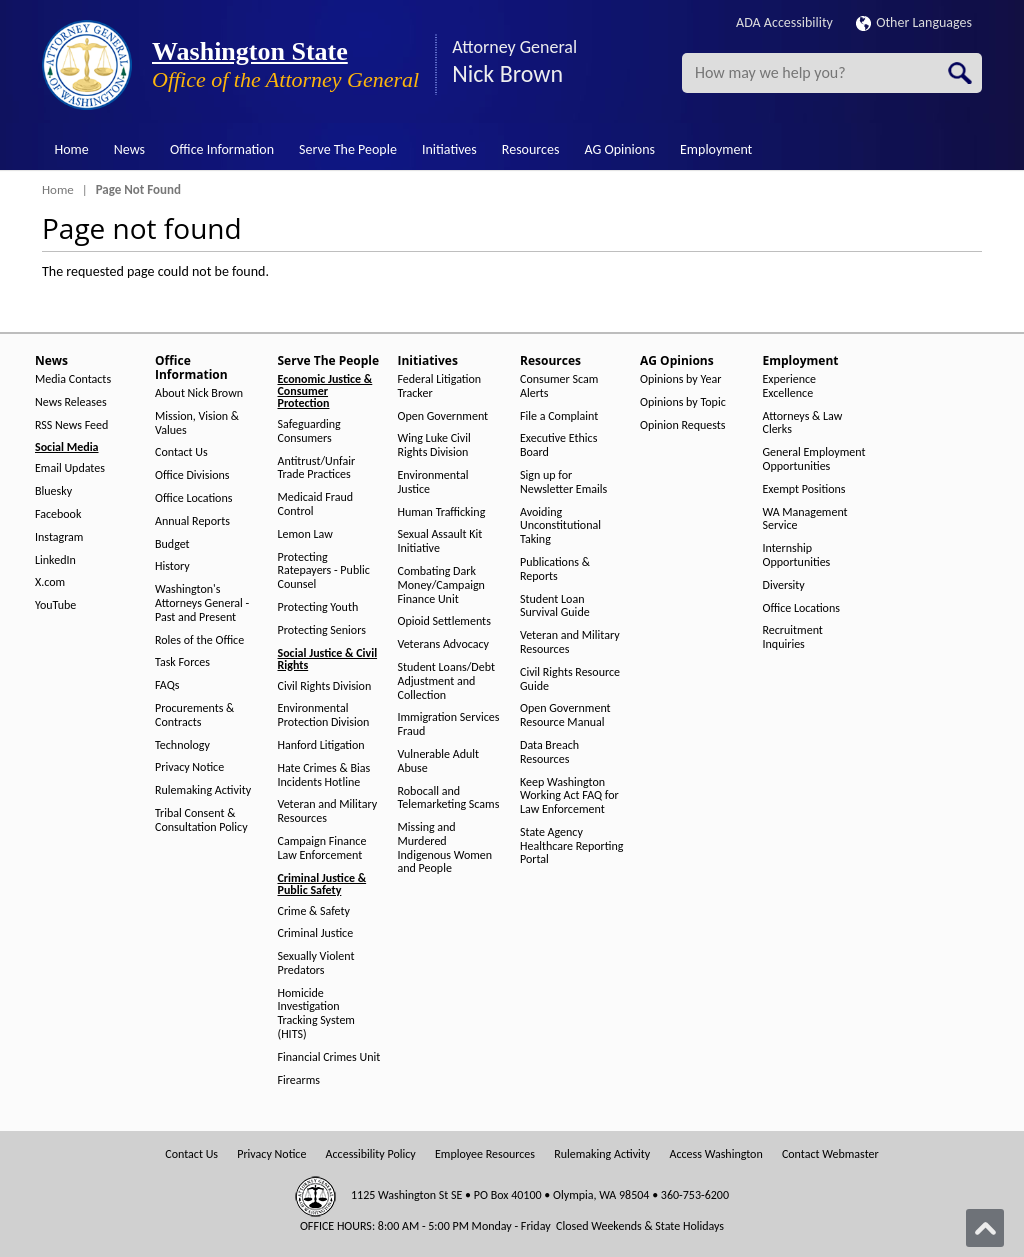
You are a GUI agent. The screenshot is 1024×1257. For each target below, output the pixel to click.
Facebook (58, 514)
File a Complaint (559, 416)
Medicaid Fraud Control (316, 504)
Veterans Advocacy (444, 644)
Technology (182, 745)
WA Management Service (805, 519)
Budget (172, 544)
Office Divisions (192, 475)
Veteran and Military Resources (328, 811)
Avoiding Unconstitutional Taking (560, 526)
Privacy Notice (189, 767)
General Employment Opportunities (814, 459)
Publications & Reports (555, 569)
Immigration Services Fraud (449, 724)
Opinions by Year (680, 379)
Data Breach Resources (549, 752)
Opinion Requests (683, 425)
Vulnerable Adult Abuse (439, 761)
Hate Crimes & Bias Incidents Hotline (324, 775)
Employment (716, 149)
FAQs (167, 685)
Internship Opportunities (797, 555)
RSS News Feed (71, 425)
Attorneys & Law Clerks (803, 423)
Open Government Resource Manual (565, 715)
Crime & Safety (314, 911)
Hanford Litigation (321, 745)
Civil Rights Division (325, 686)
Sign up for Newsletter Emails (563, 482)
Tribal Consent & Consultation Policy (201, 820)
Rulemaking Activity (203, 790)
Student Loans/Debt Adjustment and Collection (446, 681)
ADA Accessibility (784, 22)
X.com (50, 582)
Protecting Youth (318, 607)
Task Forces (182, 662)
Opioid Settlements (444, 621)
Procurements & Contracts (194, 715)
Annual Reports (192, 521)
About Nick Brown (199, 393)
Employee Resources (485, 1154)
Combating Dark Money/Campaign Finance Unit (441, 585)
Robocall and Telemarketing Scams (449, 798)
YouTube (55, 605)
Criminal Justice (316, 933)
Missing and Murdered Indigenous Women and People (445, 848)
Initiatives (449, 149)
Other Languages (914, 22)
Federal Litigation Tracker (440, 386)
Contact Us (181, 452)
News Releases (71, 402)
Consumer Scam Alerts (559, 386)
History (172, 566)
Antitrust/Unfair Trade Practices (317, 468)
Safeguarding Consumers (309, 431)
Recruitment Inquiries (793, 637)
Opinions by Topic (683, 402)
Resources (531, 149)
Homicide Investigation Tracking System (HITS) (316, 1014)
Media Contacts (73, 379)
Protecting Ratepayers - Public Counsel (324, 571)
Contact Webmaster (830, 1154)
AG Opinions (619, 149)
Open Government (443, 416)
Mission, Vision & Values (197, 423)
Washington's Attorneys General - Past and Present (202, 603)
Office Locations (193, 498)
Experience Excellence (790, 386)
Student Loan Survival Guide (555, 606)
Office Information (222, 149)
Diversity (784, 585)
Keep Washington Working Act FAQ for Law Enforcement (569, 796)
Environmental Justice (433, 482)
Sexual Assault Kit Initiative (440, 541)
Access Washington (715, 1154)
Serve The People (348, 149)
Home (72, 149)
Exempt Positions (804, 489)
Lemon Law (305, 534)
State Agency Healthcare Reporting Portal (571, 846)
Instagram (59, 537)
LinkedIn (55, 560)
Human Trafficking (442, 512)
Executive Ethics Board (558, 445)
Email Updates (70, 468)
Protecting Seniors (322, 630)
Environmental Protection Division (324, 715)
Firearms (299, 1080)
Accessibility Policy (371, 1154)
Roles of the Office (199, 640)
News (129, 149)
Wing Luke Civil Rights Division (434, 445)
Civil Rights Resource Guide (570, 679)
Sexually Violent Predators (316, 963)
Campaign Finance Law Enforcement (322, 848)
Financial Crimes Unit (329, 1057)
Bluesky (53, 491)
